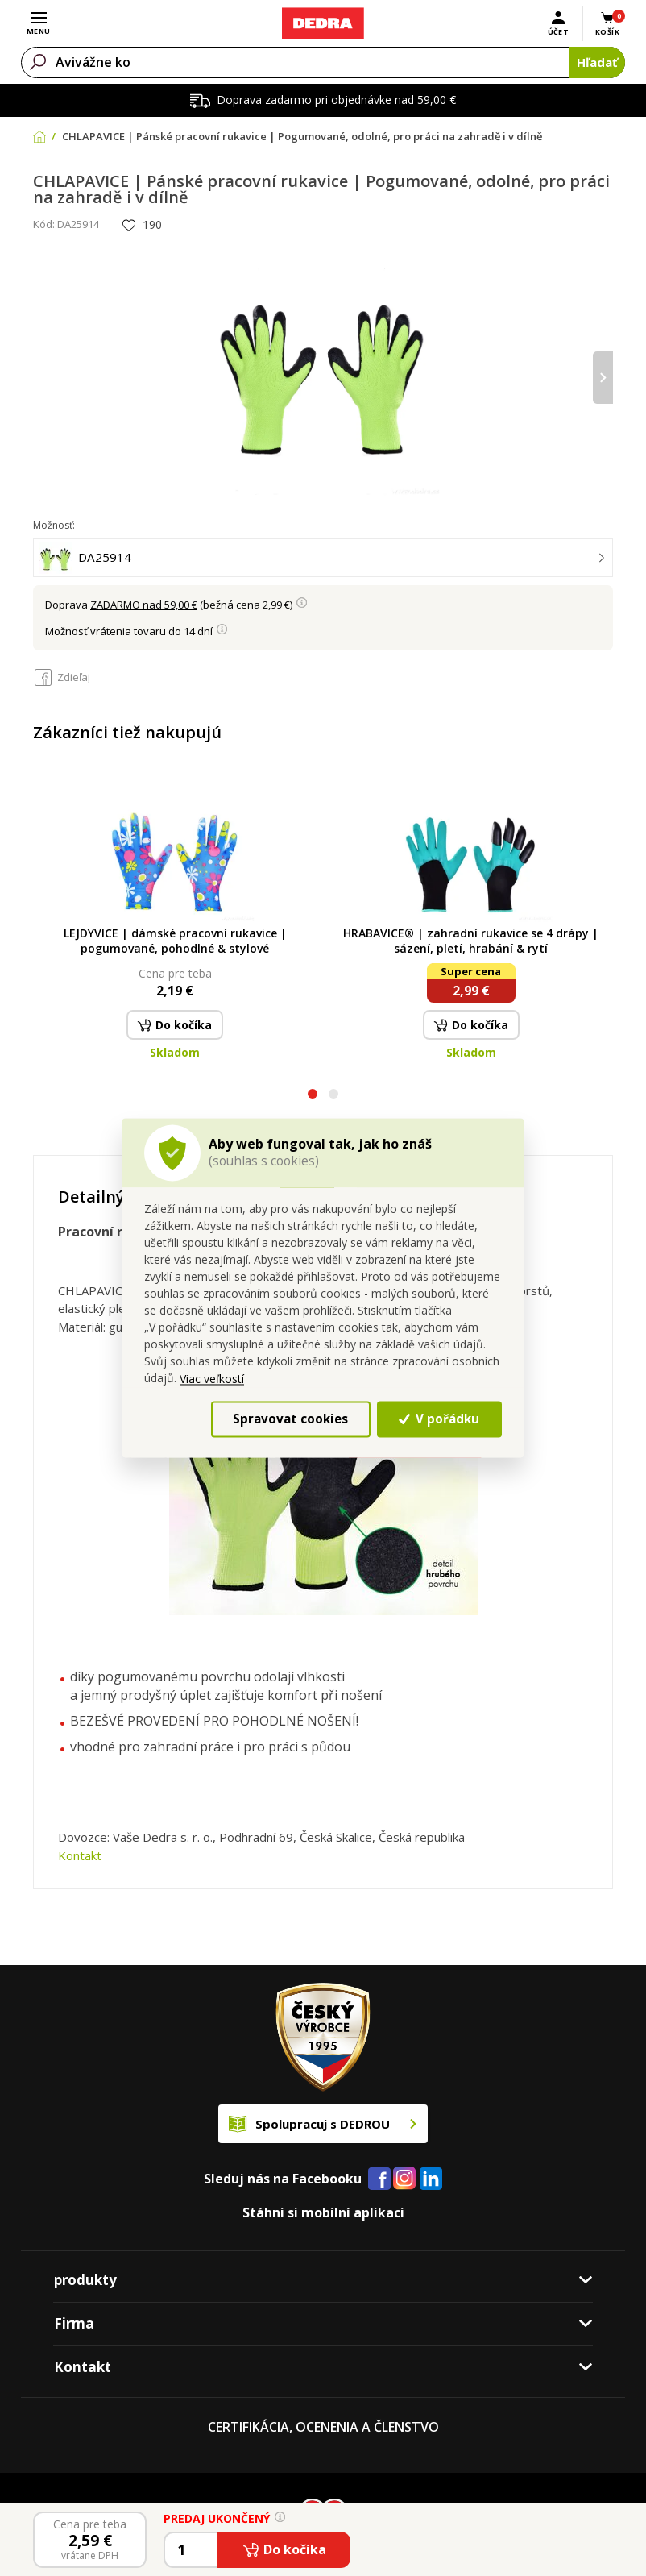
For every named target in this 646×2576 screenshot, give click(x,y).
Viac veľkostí (212, 1378)
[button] (312, 1096)
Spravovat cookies (290, 1419)
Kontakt (79, 1855)
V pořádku (439, 1419)
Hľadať (597, 62)
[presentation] (603, 377)
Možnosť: (54, 525)
